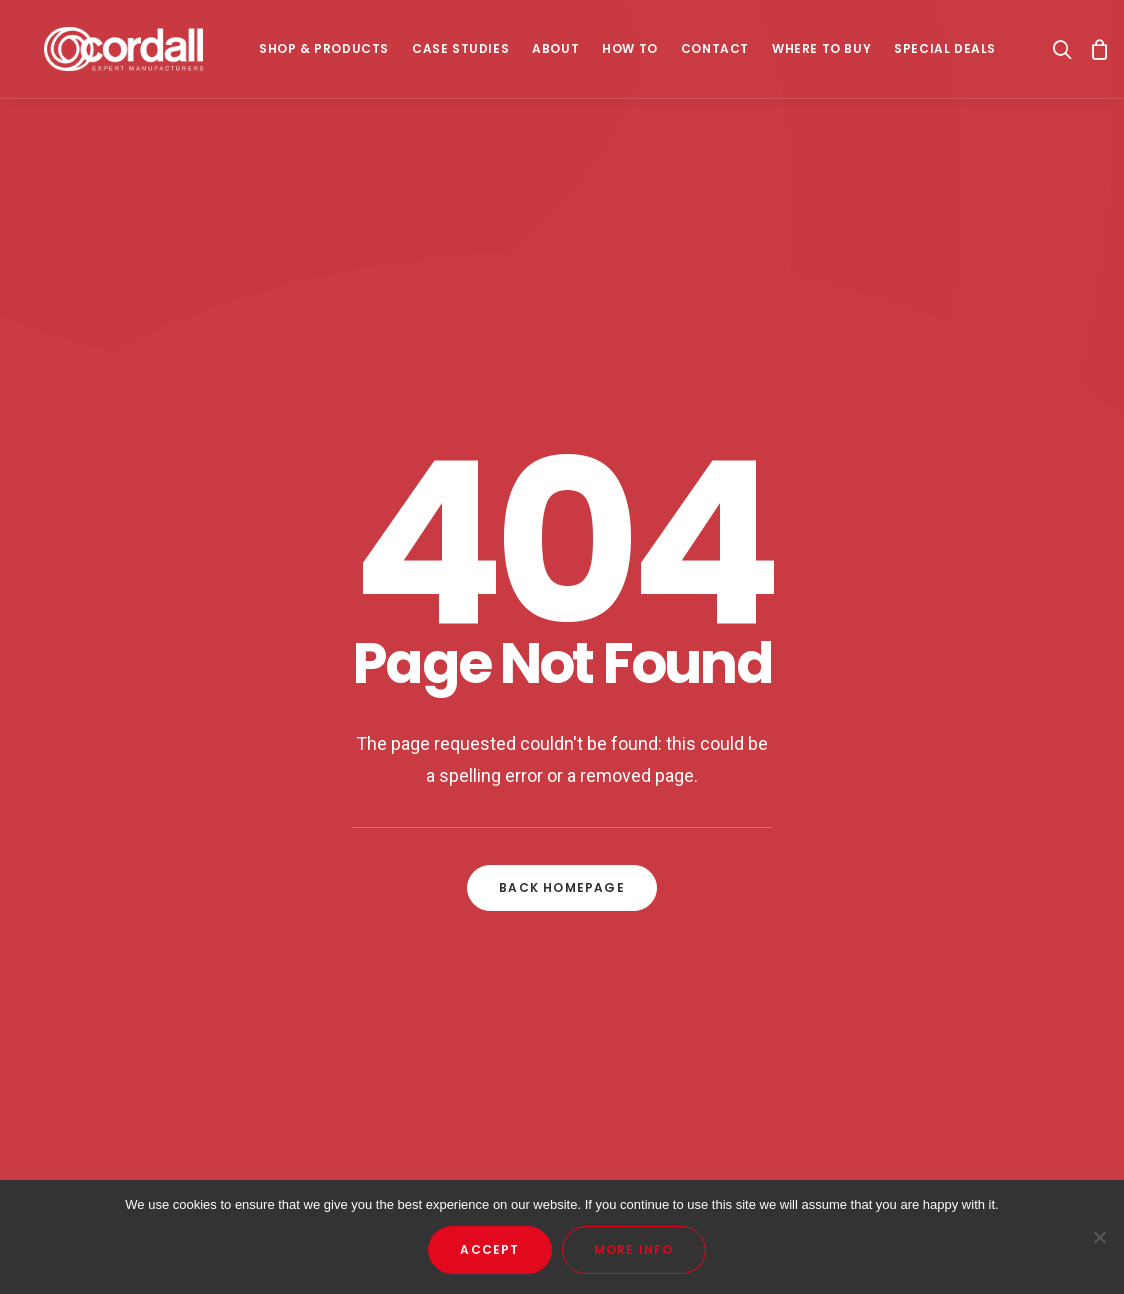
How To (630, 51)
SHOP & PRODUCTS (324, 51)
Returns (649, 952)
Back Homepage (562, 600)
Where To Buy (821, 51)
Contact (715, 51)
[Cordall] (123, 52)
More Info (634, 1249)
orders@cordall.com (954, 899)
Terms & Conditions (694, 899)
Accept (489, 1249)
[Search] (1066, 52)
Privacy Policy (670, 925)
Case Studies (460, 51)
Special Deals (945, 51)
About (555, 51)
